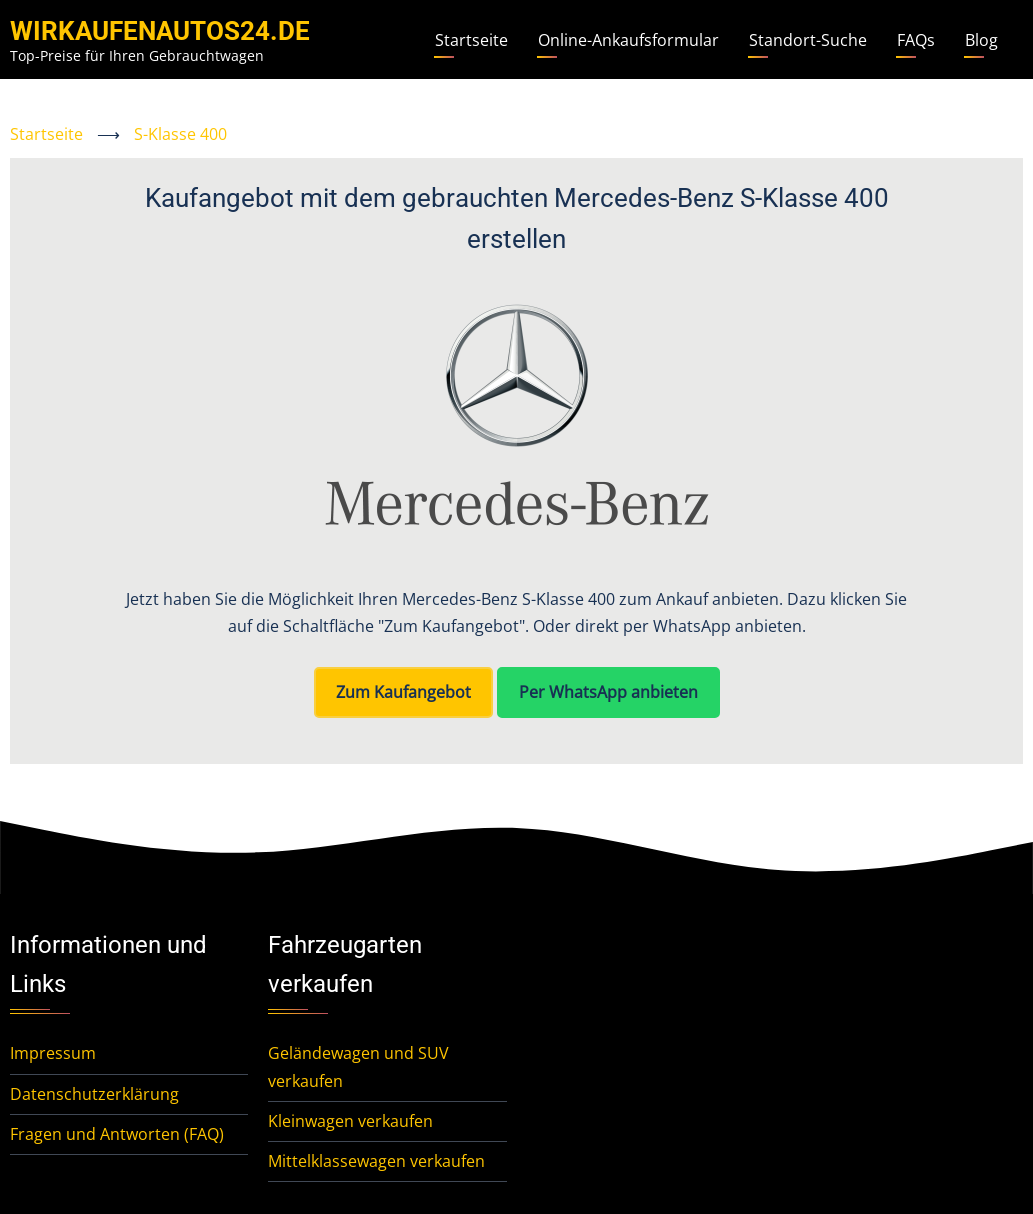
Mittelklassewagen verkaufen (376, 1161)
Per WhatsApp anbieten (608, 692)
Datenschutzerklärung (94, 1094)
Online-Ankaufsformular (628, 40)
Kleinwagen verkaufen (350, 1121)
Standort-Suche (808, 40)
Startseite (471, 40)
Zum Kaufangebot (403, 692)
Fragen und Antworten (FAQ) (117, 1134)
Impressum (53, 1053)
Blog (981, 40)
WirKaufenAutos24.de (160, 31)
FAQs (916, 40)
